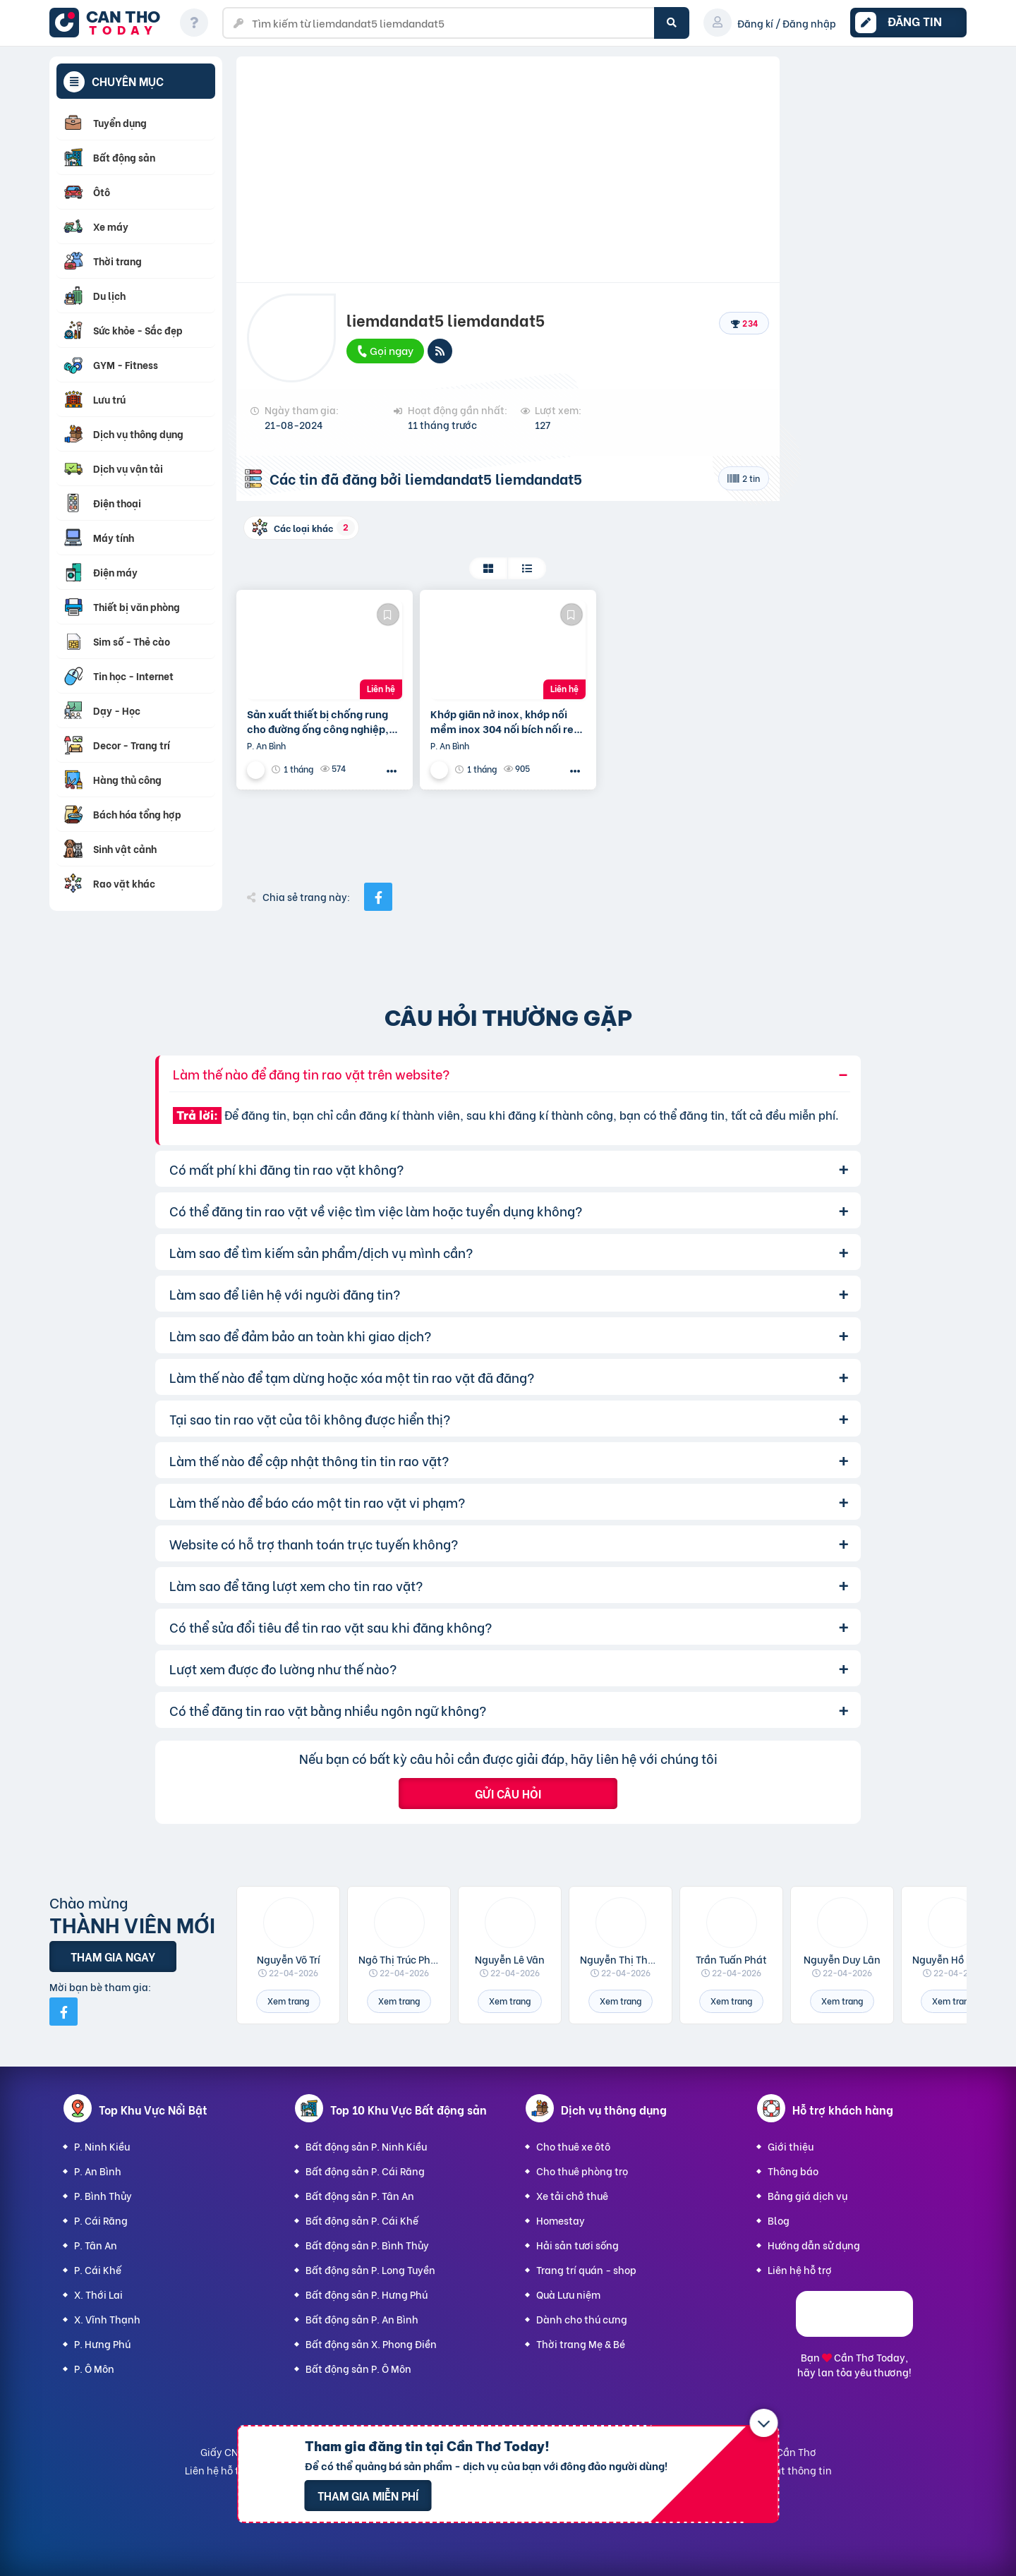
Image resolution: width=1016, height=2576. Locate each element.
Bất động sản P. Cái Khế (362, 2220)
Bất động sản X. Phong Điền (371, 2343)
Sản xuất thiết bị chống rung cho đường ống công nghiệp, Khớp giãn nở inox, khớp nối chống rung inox (318, 721)
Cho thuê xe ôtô (573, 2146)
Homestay (560, 2220)
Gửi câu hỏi (508, 1793)
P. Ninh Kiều (102, 2146)
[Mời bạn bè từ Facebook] (63, 2011)
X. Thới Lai (98, 2294)
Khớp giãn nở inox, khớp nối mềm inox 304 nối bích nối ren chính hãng (505, 721)
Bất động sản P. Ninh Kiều (366, 2146)
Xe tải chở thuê (572, 2195)
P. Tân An (95, 2244)
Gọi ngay (384, 350)
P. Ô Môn (94, 2368)
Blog (779, 2220)
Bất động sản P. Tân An (360, 2195)
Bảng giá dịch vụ (807, 2195)
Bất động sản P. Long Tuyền (370, 2269)
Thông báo (793, 2170)
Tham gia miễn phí (368, 2495)
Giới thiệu (791, 2146)
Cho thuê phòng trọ (582, 2170)
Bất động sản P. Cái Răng (365, 2170)
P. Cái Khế (97, 2269)
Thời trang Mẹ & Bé (580, 2343)
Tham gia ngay (113, 1956)
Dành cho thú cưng (581, 2318)
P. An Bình (97, 2170)
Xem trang (288, 2001)
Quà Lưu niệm (568, 2294)
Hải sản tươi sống (577, 2244)
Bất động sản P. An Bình (362, 2318)
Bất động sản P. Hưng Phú (367, 2294)
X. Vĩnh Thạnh (107, 2318)
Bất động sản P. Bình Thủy (367, 2244)
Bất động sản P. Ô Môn (358, 2368)
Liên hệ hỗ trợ (800, 2269)
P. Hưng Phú (102, 2343)
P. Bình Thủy (103, 2195)
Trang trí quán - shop (586, 2269)
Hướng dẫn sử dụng (814, 2244)
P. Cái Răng (101, 2220)
